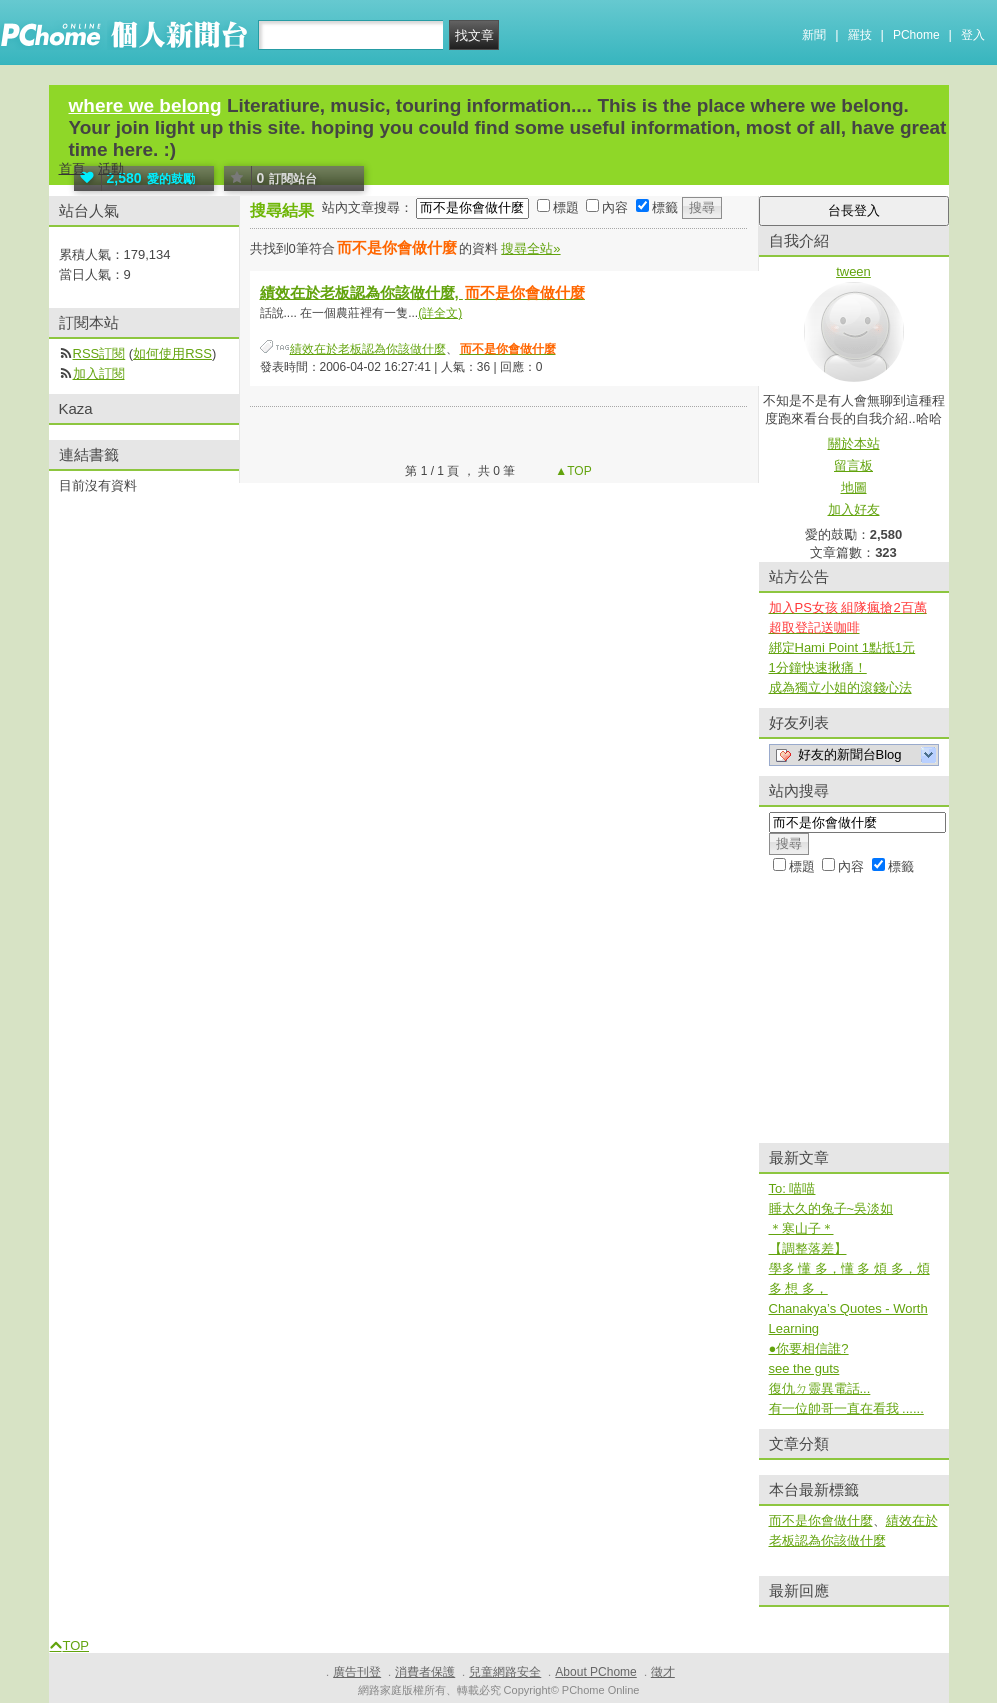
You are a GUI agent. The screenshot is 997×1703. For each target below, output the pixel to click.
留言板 (853, 465)
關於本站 (854, 443)
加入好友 (854, 509)
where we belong (145, 105)
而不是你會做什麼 (821, 1520)
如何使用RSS (172, 353)
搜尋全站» (530, 248)
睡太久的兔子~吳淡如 (831, 1208)
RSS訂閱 (99, 353)
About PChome (595, 1672)
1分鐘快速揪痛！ (818, 667)
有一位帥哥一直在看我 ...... (846, 1408)
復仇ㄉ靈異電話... (820, 1388)
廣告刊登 (357, 1672)
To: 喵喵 (792, 1188)
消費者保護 (425, 1672)
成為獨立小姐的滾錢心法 (840, 687)
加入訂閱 (99, 373)
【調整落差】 (808, 1248)
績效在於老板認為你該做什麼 (368, 349)
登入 (973, 35)
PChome (916, 35)
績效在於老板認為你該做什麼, (423, 292)
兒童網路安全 (505, 1672)
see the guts (804, 1368)
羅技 (860, 35)
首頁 (72, 168)
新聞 (814, 35)
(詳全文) (440, 313)
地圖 (854, 487)
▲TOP (572, 471)
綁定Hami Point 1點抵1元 (842, 647)
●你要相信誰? (809, 1348)
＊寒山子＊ (801, 1228)
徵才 (663, 1672)
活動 (111, 168)
